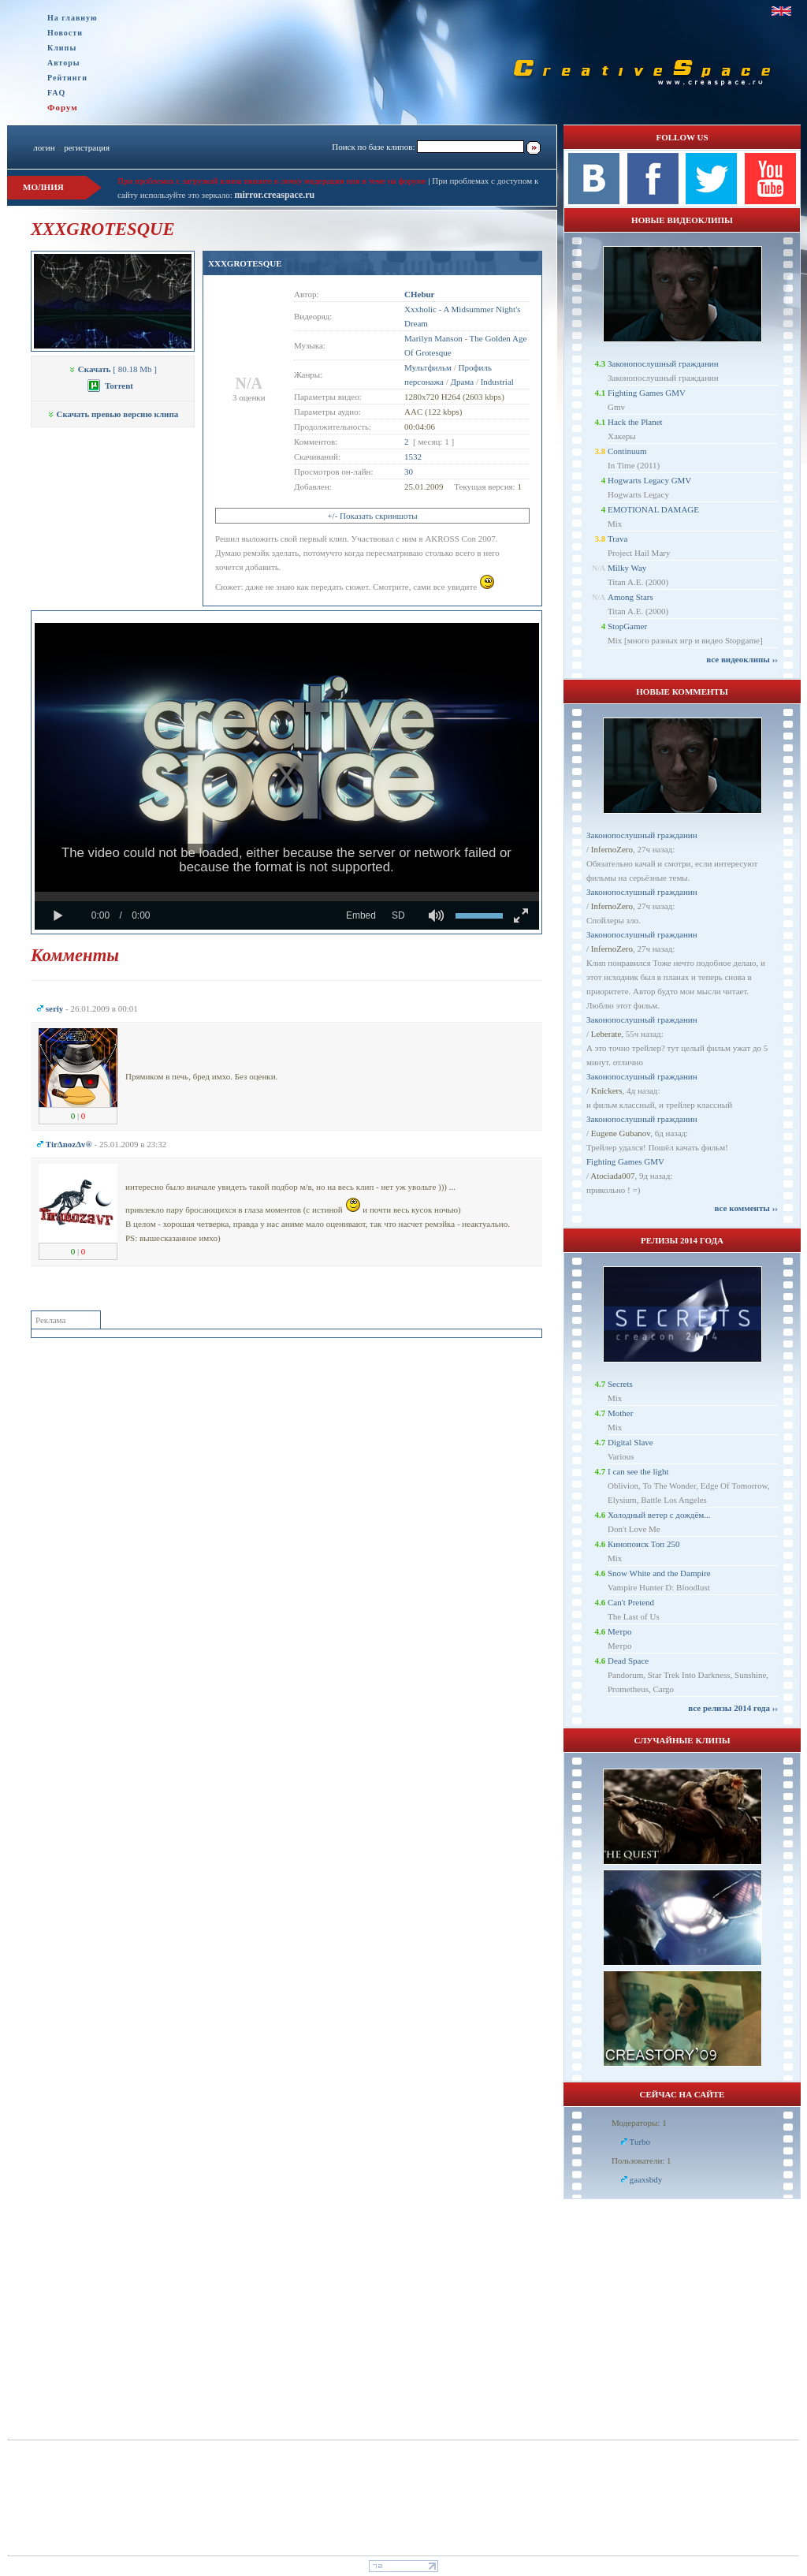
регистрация (87, 147)
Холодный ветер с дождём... (659, 1514)
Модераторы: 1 (639, 2122)
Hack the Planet (635, 422)
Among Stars (630, 597)
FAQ (56, 92)
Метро (619, 1631)
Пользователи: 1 (641, 2160)
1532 (413, 456)
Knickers (607, 1090)
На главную (72, 17)
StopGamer (627, 626)
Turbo (640, 2141)
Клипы (61, 47)
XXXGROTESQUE (245, 263)
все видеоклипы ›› (742, 659)
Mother (620, 1413)
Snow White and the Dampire (659, 1573)
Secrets (620, 1384)
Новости (65, 32)
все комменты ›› (746, 1208)
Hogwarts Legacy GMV (649, 480)
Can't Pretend (631, 1602)
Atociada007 (612, 1175)
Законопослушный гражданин (663, 363)
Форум (62, 107)
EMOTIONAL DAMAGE (653, 509)
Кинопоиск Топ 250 (643, 1544)
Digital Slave (630, 1442)
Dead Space (628, 1660)
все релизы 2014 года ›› (733, 1708)
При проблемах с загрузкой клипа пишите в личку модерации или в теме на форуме (271, 180)
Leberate (606, 1033)
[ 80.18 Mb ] (113, 369)
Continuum (627, 451)
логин (43, 147)
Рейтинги (67, 77)
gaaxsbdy (646, 2179)
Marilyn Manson (433, 338)
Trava (617, 538)
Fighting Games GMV (647, 392)
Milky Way (627, 567)
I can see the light (638, 1471)
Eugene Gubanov (620, 1133)
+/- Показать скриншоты (372, 515)
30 (408, 471)
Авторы (63, 62)
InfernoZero (612, 849)
